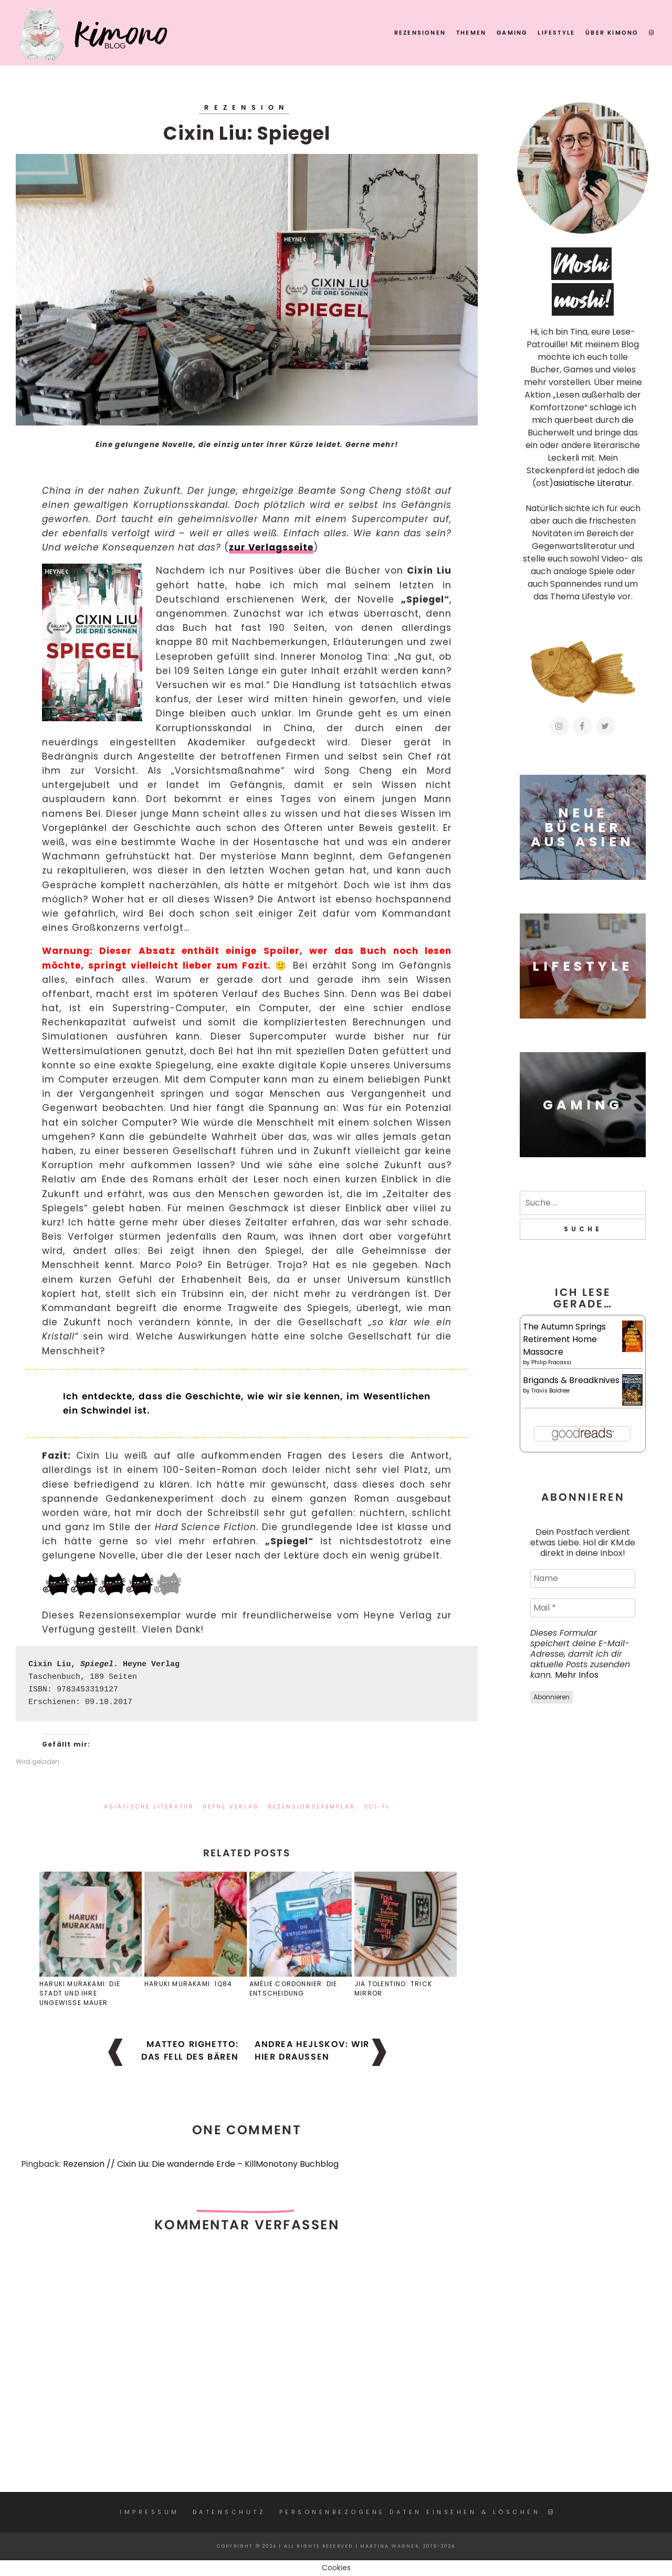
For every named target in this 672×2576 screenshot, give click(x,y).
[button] (247, 289)
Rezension (246, 107)
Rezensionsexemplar (311, 1807)
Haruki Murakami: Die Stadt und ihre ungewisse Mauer (79, 1993)
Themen (471, 32)
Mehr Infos (576, 1675)
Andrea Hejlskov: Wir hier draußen (312, 2050)
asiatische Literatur (149, 1807)
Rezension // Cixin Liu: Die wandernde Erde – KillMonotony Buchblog (201, 2164)
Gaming (512, 32)
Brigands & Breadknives (571, 1380)
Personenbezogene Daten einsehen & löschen (410, 2512)
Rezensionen (420, 32)
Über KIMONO (611, 32)
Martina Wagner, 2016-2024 (407, 2546)
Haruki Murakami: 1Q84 (188, 1983)
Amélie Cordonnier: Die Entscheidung (293, 1988)
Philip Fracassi (551, 1362)
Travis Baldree (550, 1391)
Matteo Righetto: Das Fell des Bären (190, 2050)
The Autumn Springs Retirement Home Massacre (564, 1339)
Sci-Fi (377, 1807)
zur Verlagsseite (271, 547)
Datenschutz (229, 2512)
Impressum (150, 2512)
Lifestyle (556, 32)
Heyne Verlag (231, 1807)
